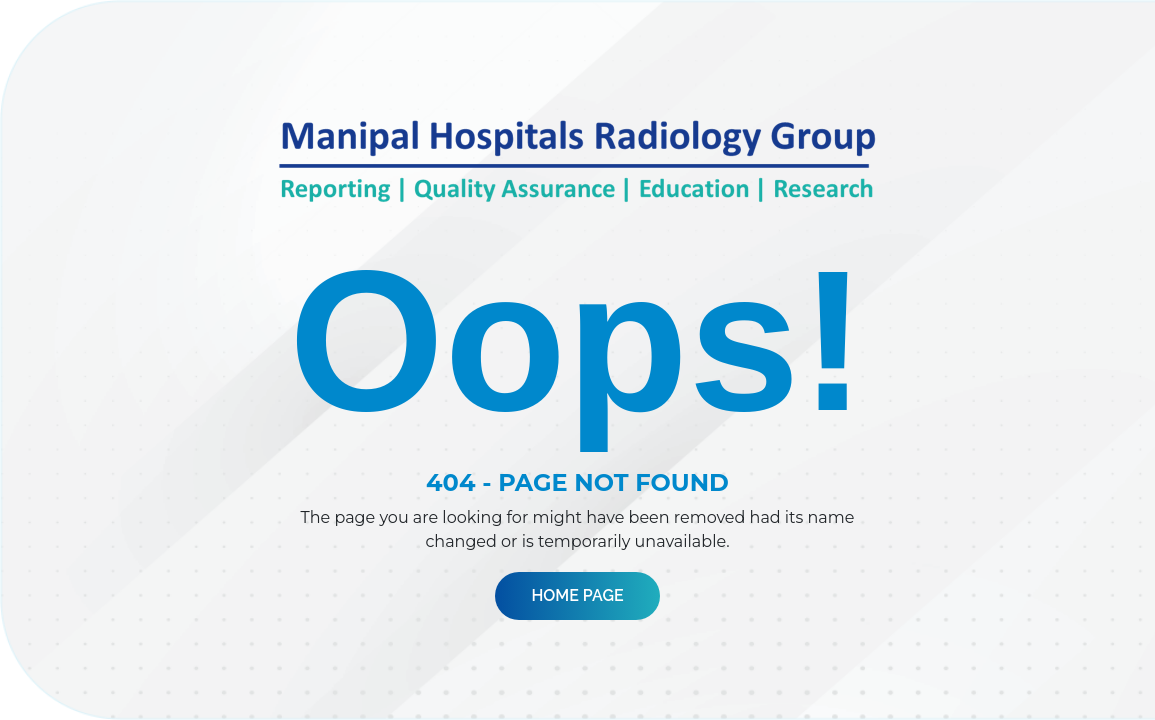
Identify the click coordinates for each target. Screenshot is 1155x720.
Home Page (577, 595)
